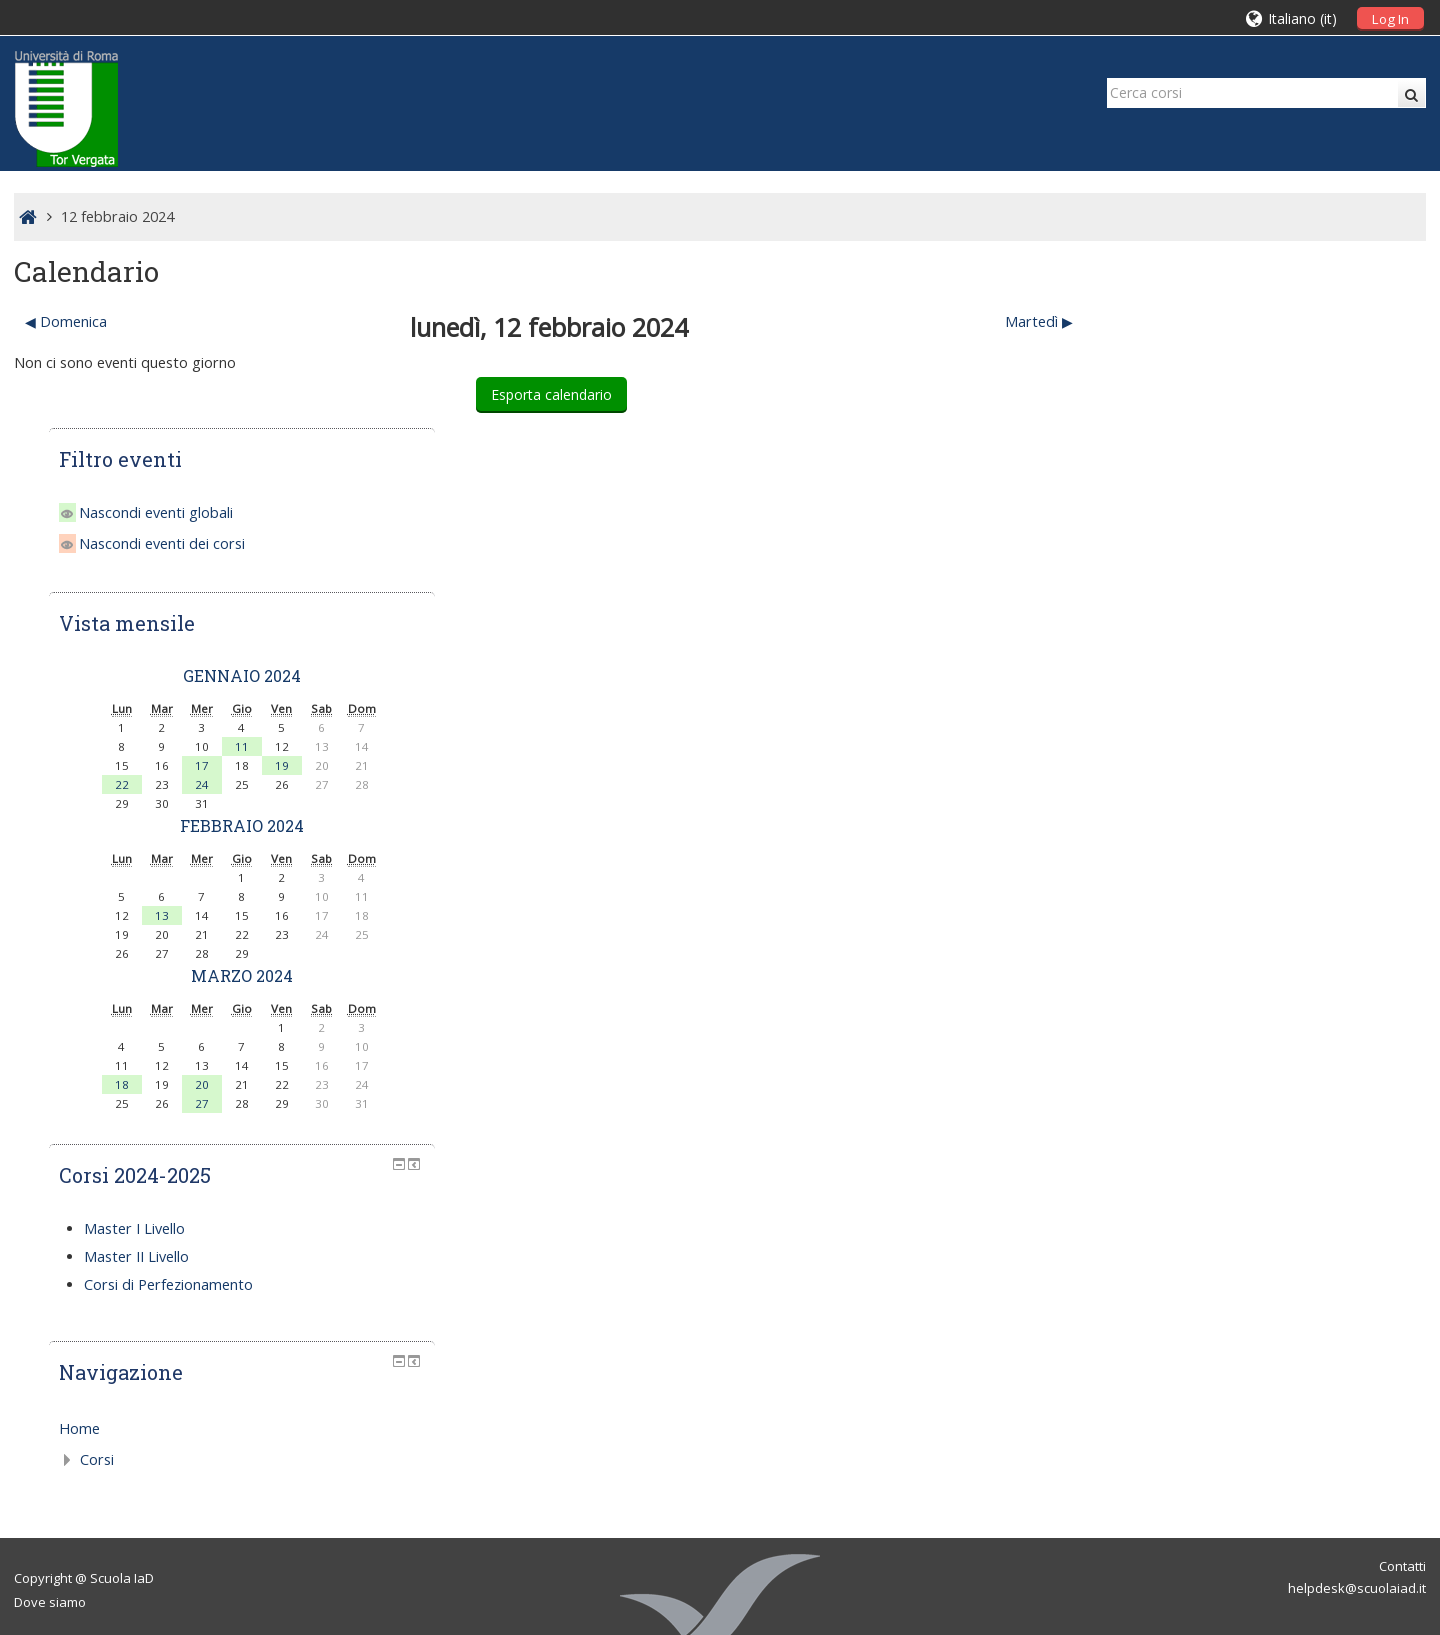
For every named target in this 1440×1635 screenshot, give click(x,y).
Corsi (1148, 1282)
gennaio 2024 (1263, 498)
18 (1143, 907)
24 (1223, 607)
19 (1303, 588)
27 (1223, 926)
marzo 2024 (1263, 798)
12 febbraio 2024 (117, 216)
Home (1130, 1251)
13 (1183, 738)
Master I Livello (1185, 1051)
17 (1223, 588)
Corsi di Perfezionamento (1219, 1107)
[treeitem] (1263, 1252)
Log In (1390, 19)
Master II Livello (1187, 1079)
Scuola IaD (122, 1401)
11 (1263, 569)
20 (1223, 907)
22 (1143, 607)
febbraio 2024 (1263, 648)
